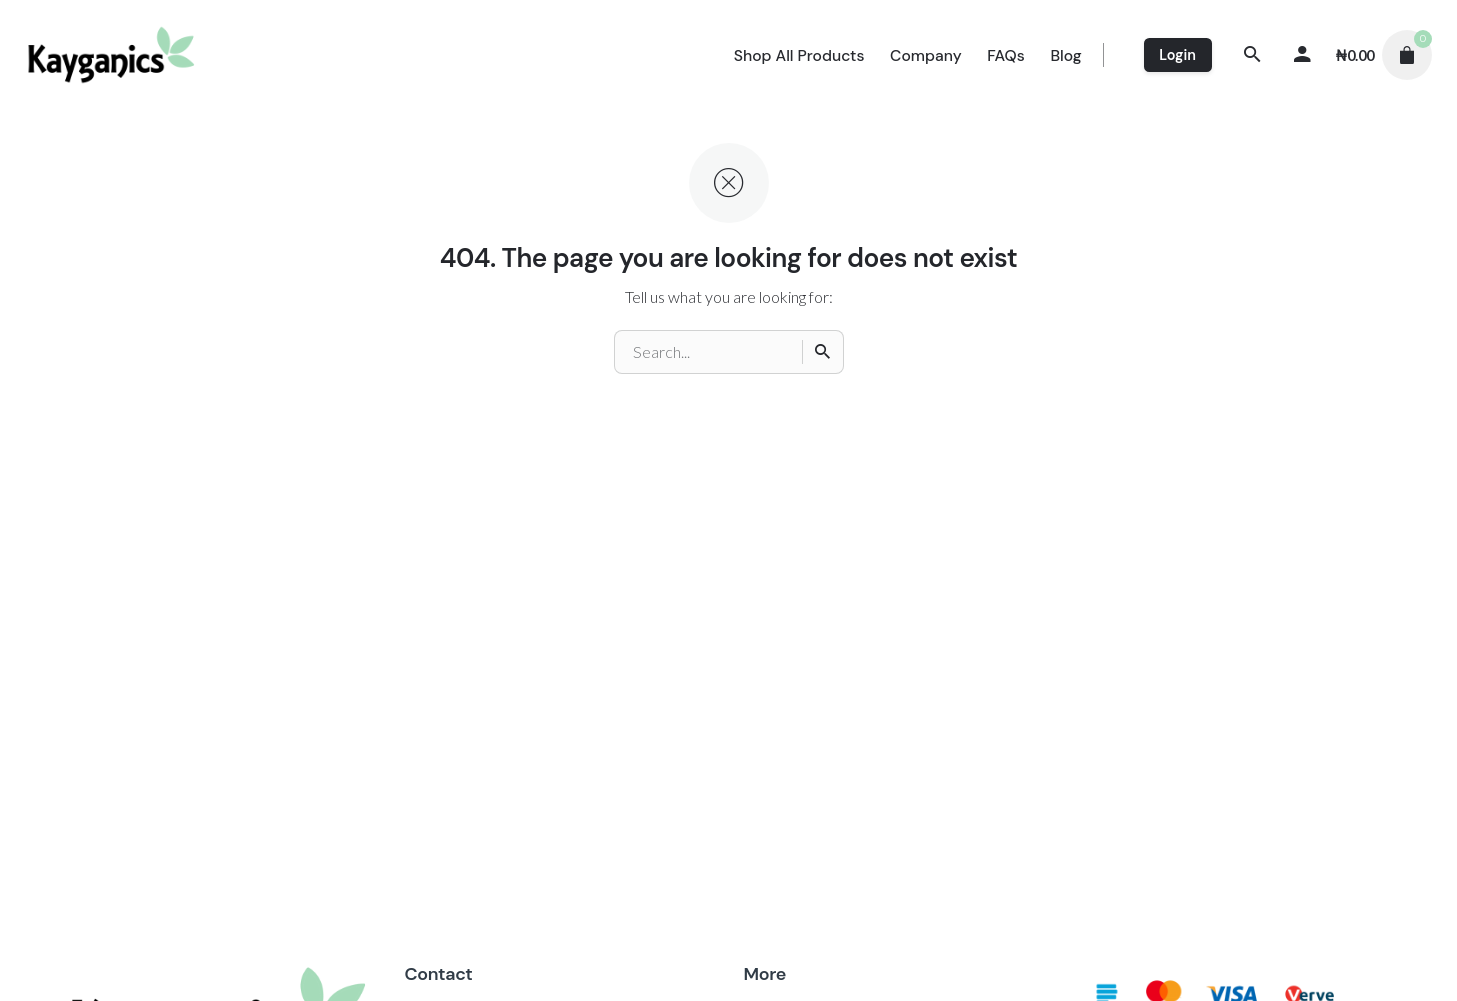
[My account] (1303, 55)
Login (1177, 55)
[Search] (1253, 55)
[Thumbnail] (112, 55)
